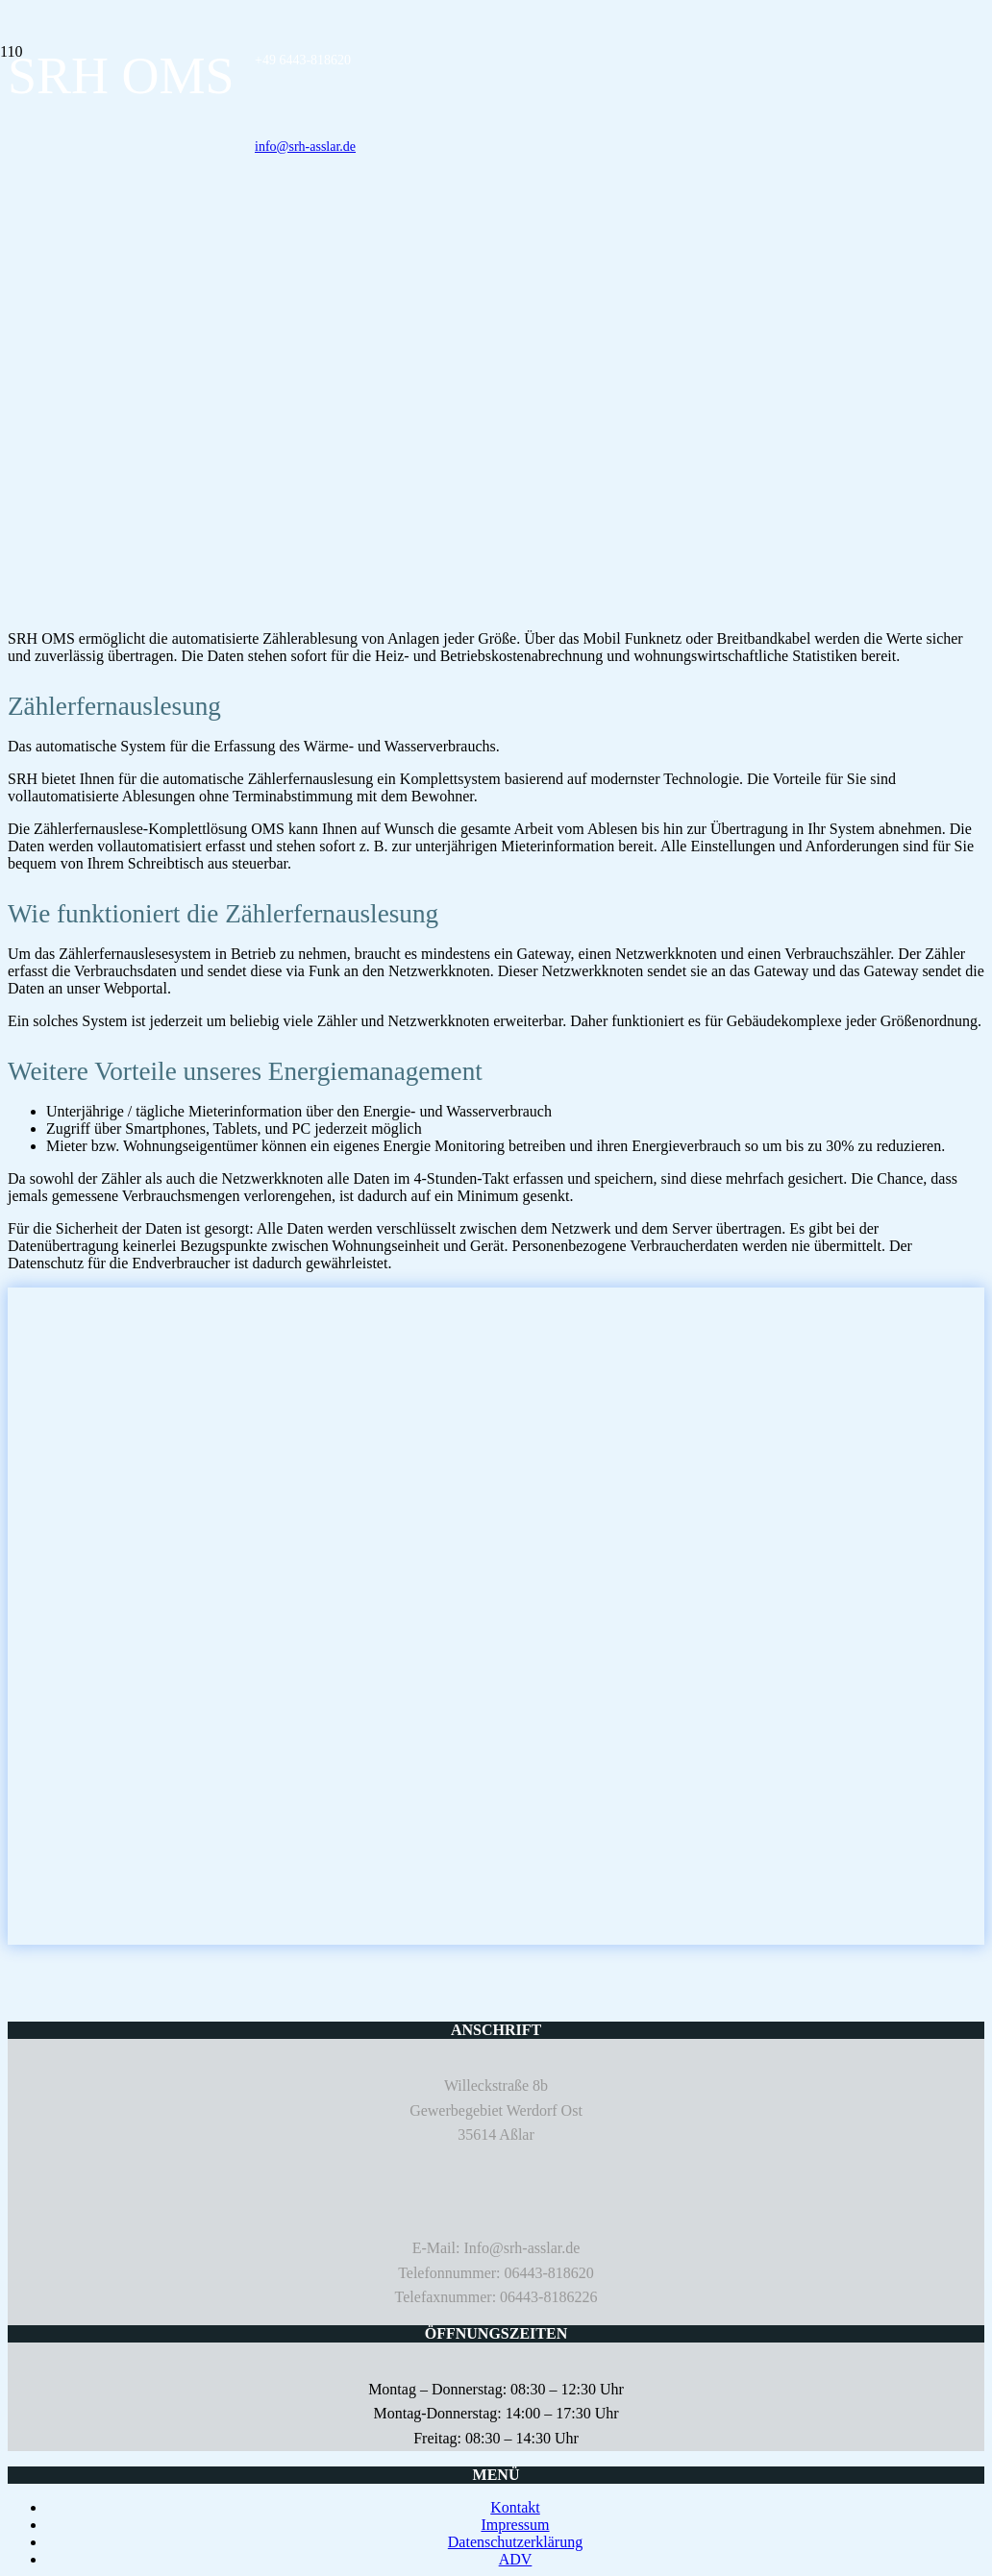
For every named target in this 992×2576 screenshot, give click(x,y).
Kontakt (515, 2507)
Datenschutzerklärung (515, 2542)
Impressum (515, 2524)
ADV (516, 2559)
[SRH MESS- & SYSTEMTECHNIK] (1, 122)
